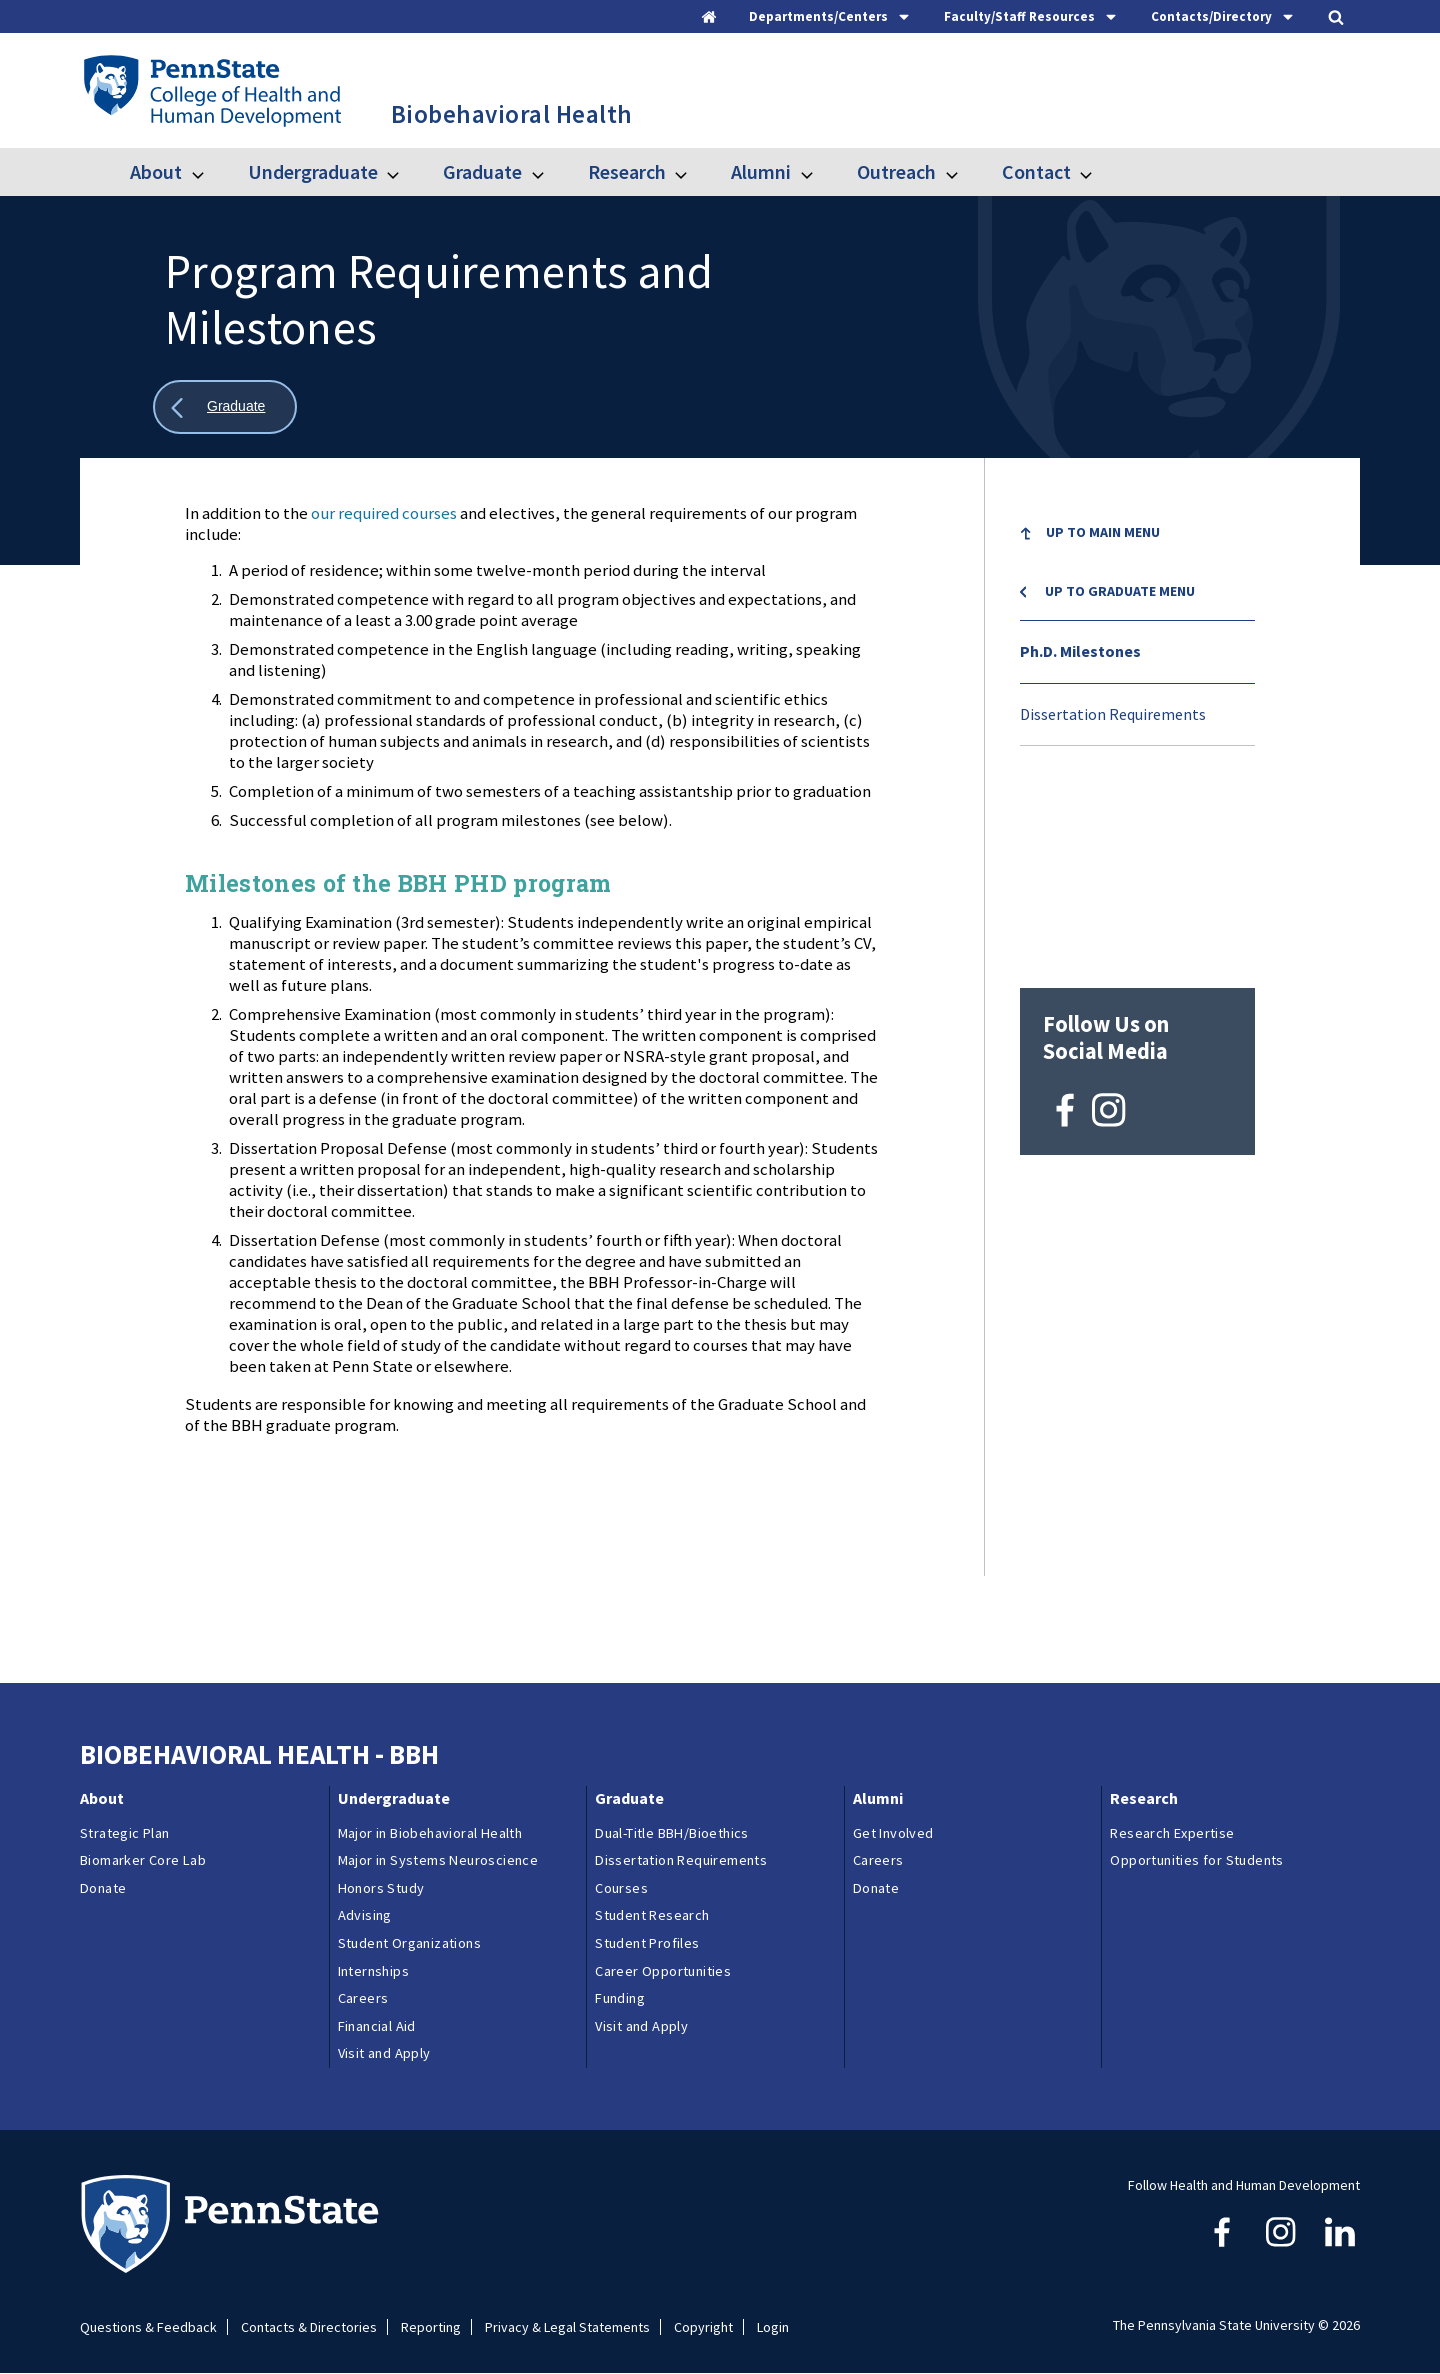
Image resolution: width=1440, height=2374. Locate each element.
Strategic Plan (125, 1833)
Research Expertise (1172, 1833)
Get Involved (893, 1833)
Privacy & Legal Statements (567, 2327)
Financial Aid (377, 2026)
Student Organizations (409, 1943)
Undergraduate (313, 171)
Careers (363, 1998)
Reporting (431, 2327)
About (156, 171)
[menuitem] (1137, 535)
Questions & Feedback (148, 2327)
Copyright (703, 2327)
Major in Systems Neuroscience (438, 1860)
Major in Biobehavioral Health (430, 1833)
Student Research (652, 1915)
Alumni (761, 171)
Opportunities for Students (1196, 1860)
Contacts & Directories (309, 2327)
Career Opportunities (663, 1971)
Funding (620, 1998)
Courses (621, 1888)
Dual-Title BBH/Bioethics (672, 1833)
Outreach (896, 171)
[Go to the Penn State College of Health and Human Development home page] (211, 90)
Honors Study (381, 1888)
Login (773, 2327)
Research (627, 171)
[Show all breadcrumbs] (225, 407)
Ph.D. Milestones (1080, 651)
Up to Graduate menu (1120, 591)
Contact (1036, 171)
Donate (103, 1888)
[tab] (830, 16)
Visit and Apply (384, 2053)
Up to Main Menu (1103, 532)
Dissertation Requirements (1113, 714)
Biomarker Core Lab (143, 1860)
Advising (365, 1915)
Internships (373, 1971)
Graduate (482, 171)
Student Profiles (647, 1943)
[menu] (1137, 624)
